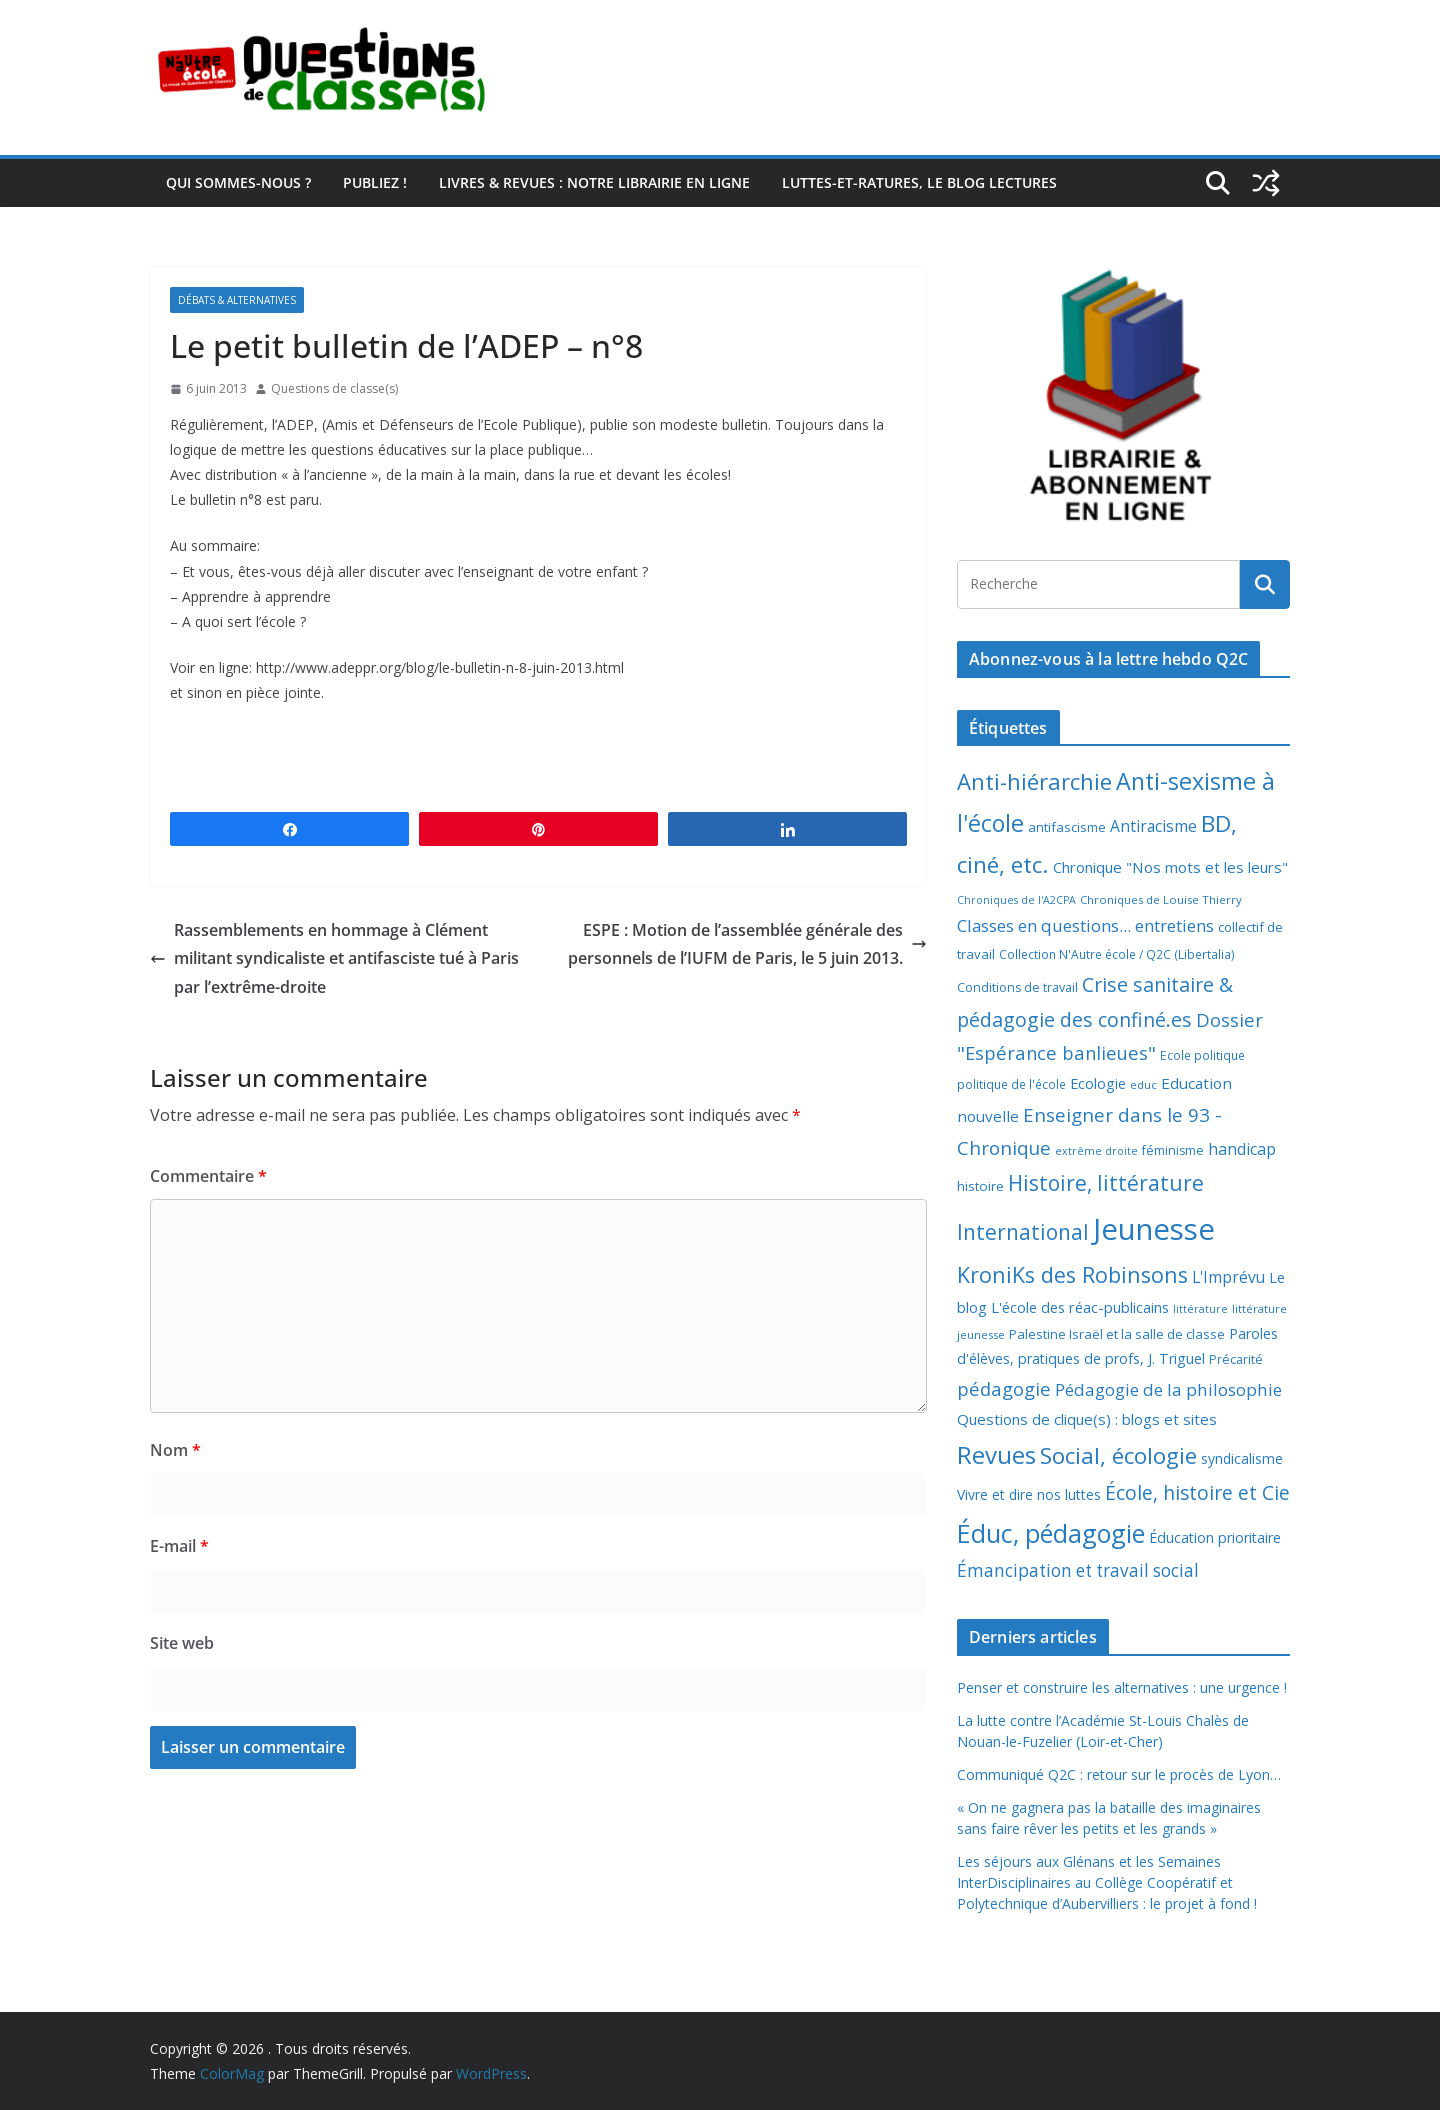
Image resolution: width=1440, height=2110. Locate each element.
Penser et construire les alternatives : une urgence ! (1122, 1687)
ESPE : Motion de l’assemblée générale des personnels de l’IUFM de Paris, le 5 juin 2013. (747, 944)
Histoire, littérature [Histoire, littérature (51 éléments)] (1106, 1183)
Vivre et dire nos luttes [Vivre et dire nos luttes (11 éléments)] (1029, 1494)
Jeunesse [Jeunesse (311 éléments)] (1154, 1229)
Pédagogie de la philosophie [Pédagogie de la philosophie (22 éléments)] (1168, 1389)
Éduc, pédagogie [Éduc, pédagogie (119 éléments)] (1051, 1533)
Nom (175, 1450)
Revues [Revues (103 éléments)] (996, 1454)
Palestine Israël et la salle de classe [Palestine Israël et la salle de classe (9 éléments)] (1117, 1334)
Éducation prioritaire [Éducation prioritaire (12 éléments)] (1215, 1537)
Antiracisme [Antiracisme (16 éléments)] (1153, 826)
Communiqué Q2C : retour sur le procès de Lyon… (1119, 1774)
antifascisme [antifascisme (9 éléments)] (1067, 827)
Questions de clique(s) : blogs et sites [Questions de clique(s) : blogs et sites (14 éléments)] (1087, 1419)
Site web (182, 1643)
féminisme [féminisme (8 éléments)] (1173, 1150)
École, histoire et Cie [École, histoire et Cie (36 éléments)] (1197, 1492)
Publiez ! (375, 182)
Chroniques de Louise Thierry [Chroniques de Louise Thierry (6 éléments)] (1161, 899)
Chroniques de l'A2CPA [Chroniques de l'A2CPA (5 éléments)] (1016, 900)
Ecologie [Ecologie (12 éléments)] (1098, 1083)
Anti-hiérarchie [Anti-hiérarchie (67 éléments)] (1034, 781)
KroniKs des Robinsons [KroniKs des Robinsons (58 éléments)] (1072, 1274)
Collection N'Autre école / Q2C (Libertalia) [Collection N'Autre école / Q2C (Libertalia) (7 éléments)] (1117, 954)
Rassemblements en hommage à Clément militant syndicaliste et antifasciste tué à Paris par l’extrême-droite (334, 959)
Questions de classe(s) (334, 388)
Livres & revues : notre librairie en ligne (594, 182)
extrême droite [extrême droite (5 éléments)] (1096, 1151)
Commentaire (208, 1176)
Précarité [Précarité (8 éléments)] (1236, 1359)
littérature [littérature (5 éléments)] (1200, 1309)
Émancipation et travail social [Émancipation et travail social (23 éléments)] (1078, 1570)
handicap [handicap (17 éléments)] (1242, 1149)
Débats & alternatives (237, 300)
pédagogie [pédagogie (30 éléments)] (1004, 1388)
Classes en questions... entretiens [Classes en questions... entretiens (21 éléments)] (1085, 925)
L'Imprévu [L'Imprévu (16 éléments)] (1228, 1277)
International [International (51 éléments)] (1023, 1232)
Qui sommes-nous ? (238, 182)
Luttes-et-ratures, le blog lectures (919, 182)
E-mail (179, 1546)
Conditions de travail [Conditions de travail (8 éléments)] (1017, 987)
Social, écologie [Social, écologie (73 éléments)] (1118, 1455)
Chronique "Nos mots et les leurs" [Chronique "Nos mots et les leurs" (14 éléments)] (1170, 867)
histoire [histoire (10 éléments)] (980, 1186)
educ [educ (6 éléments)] (1143, 1084)
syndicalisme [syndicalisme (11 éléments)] (1242, 1458)
